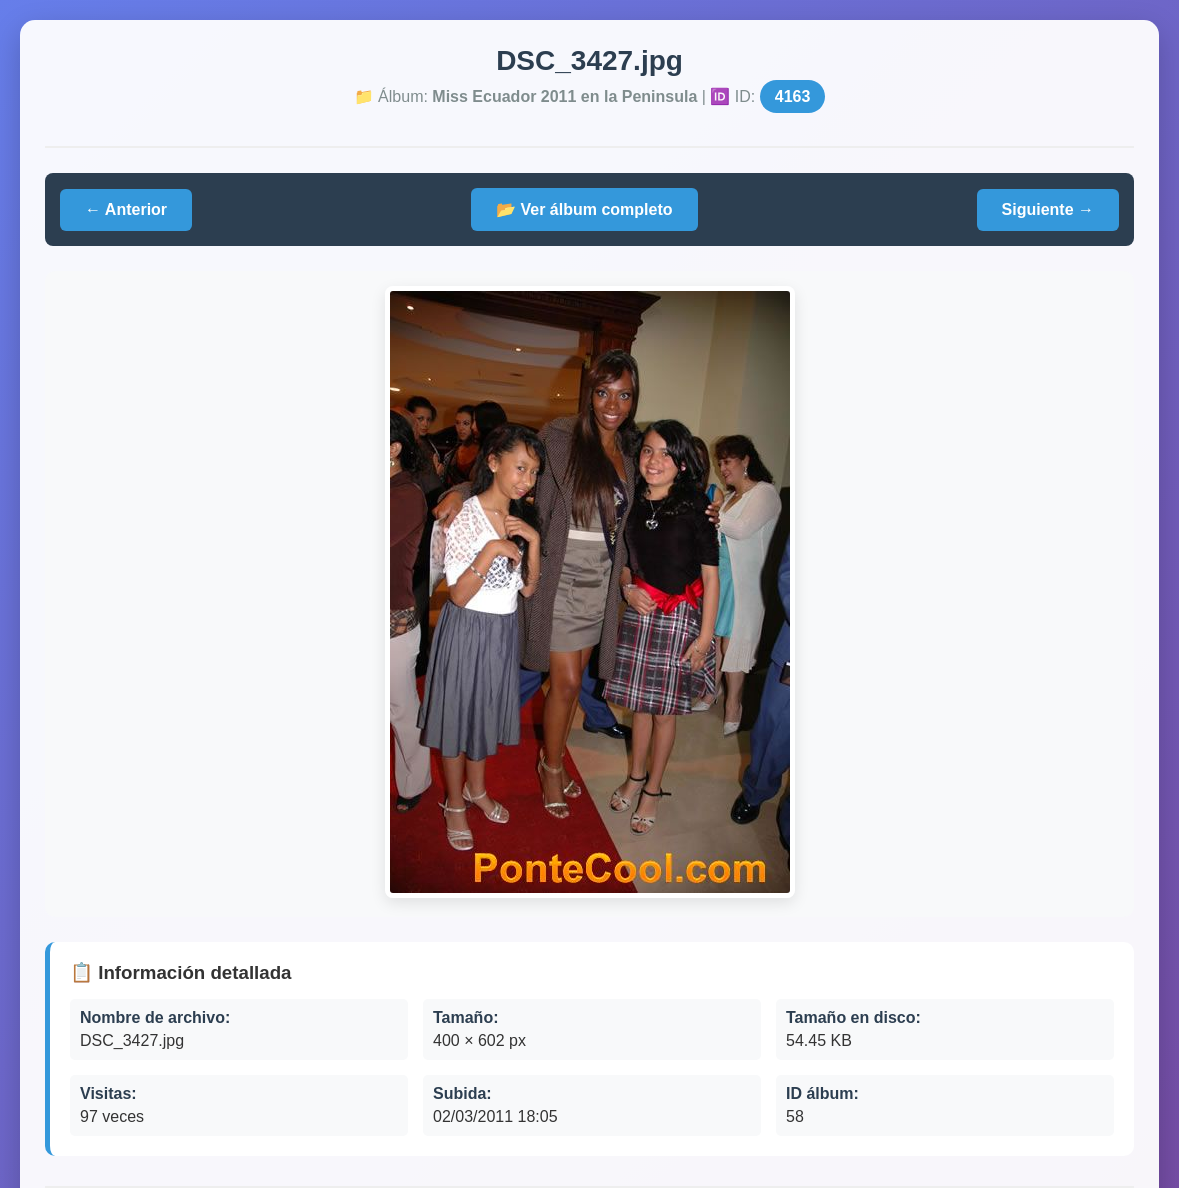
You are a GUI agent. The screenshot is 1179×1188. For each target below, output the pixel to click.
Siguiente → (1048, 209)
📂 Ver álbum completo (584, 209)
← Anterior (126, 209)
